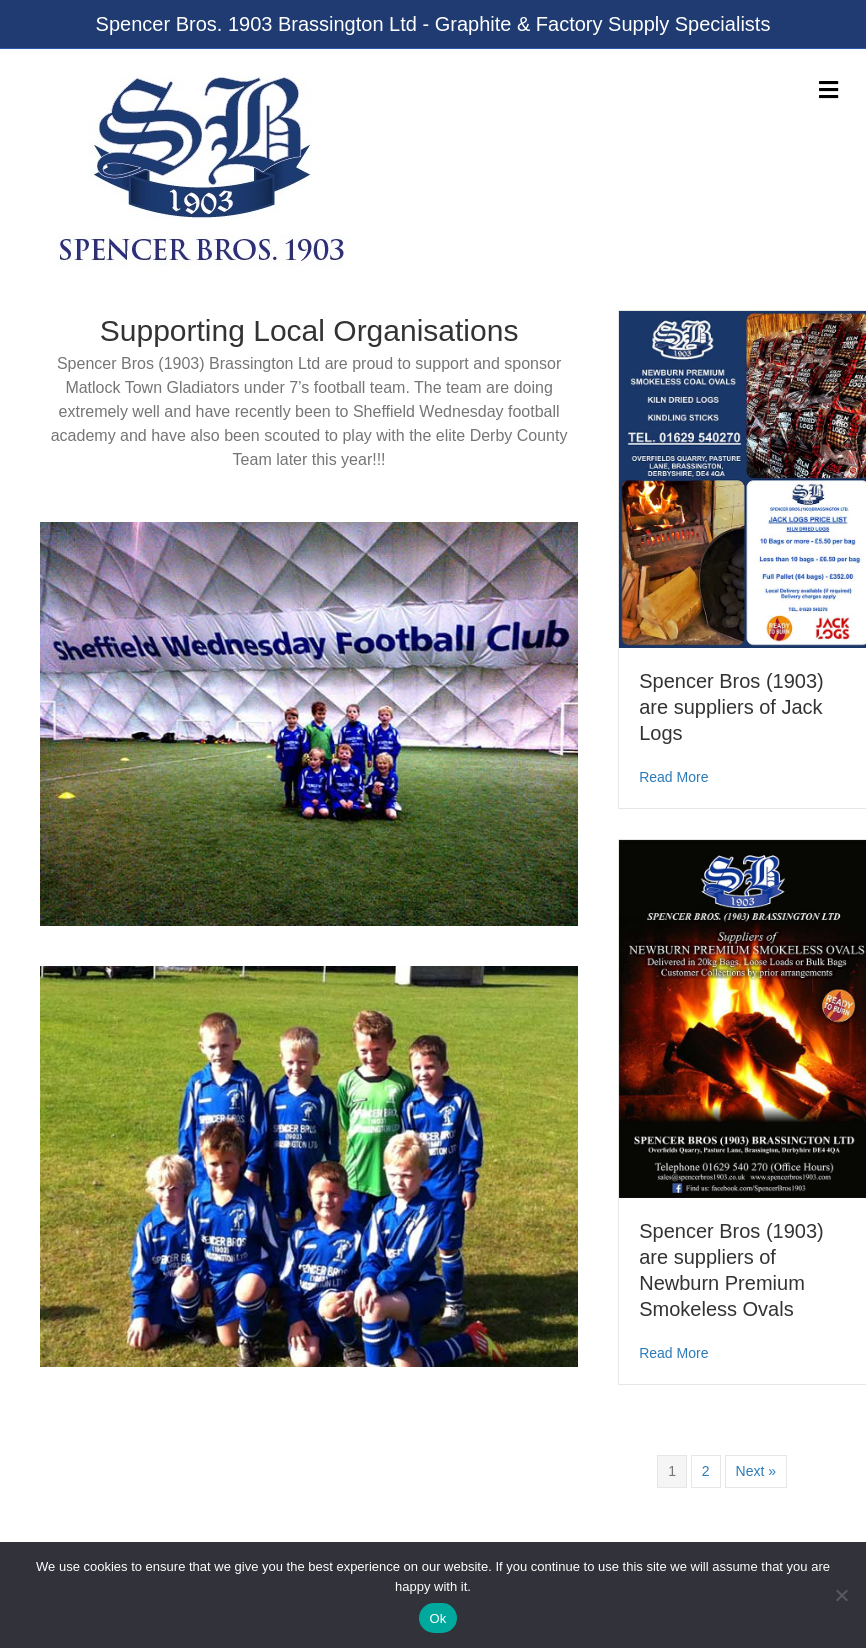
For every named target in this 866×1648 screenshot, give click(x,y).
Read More (673, 775)
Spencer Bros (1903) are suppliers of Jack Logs (731, 707)
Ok (437, 1618)
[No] (841, 1595)
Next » (756, 1471)
